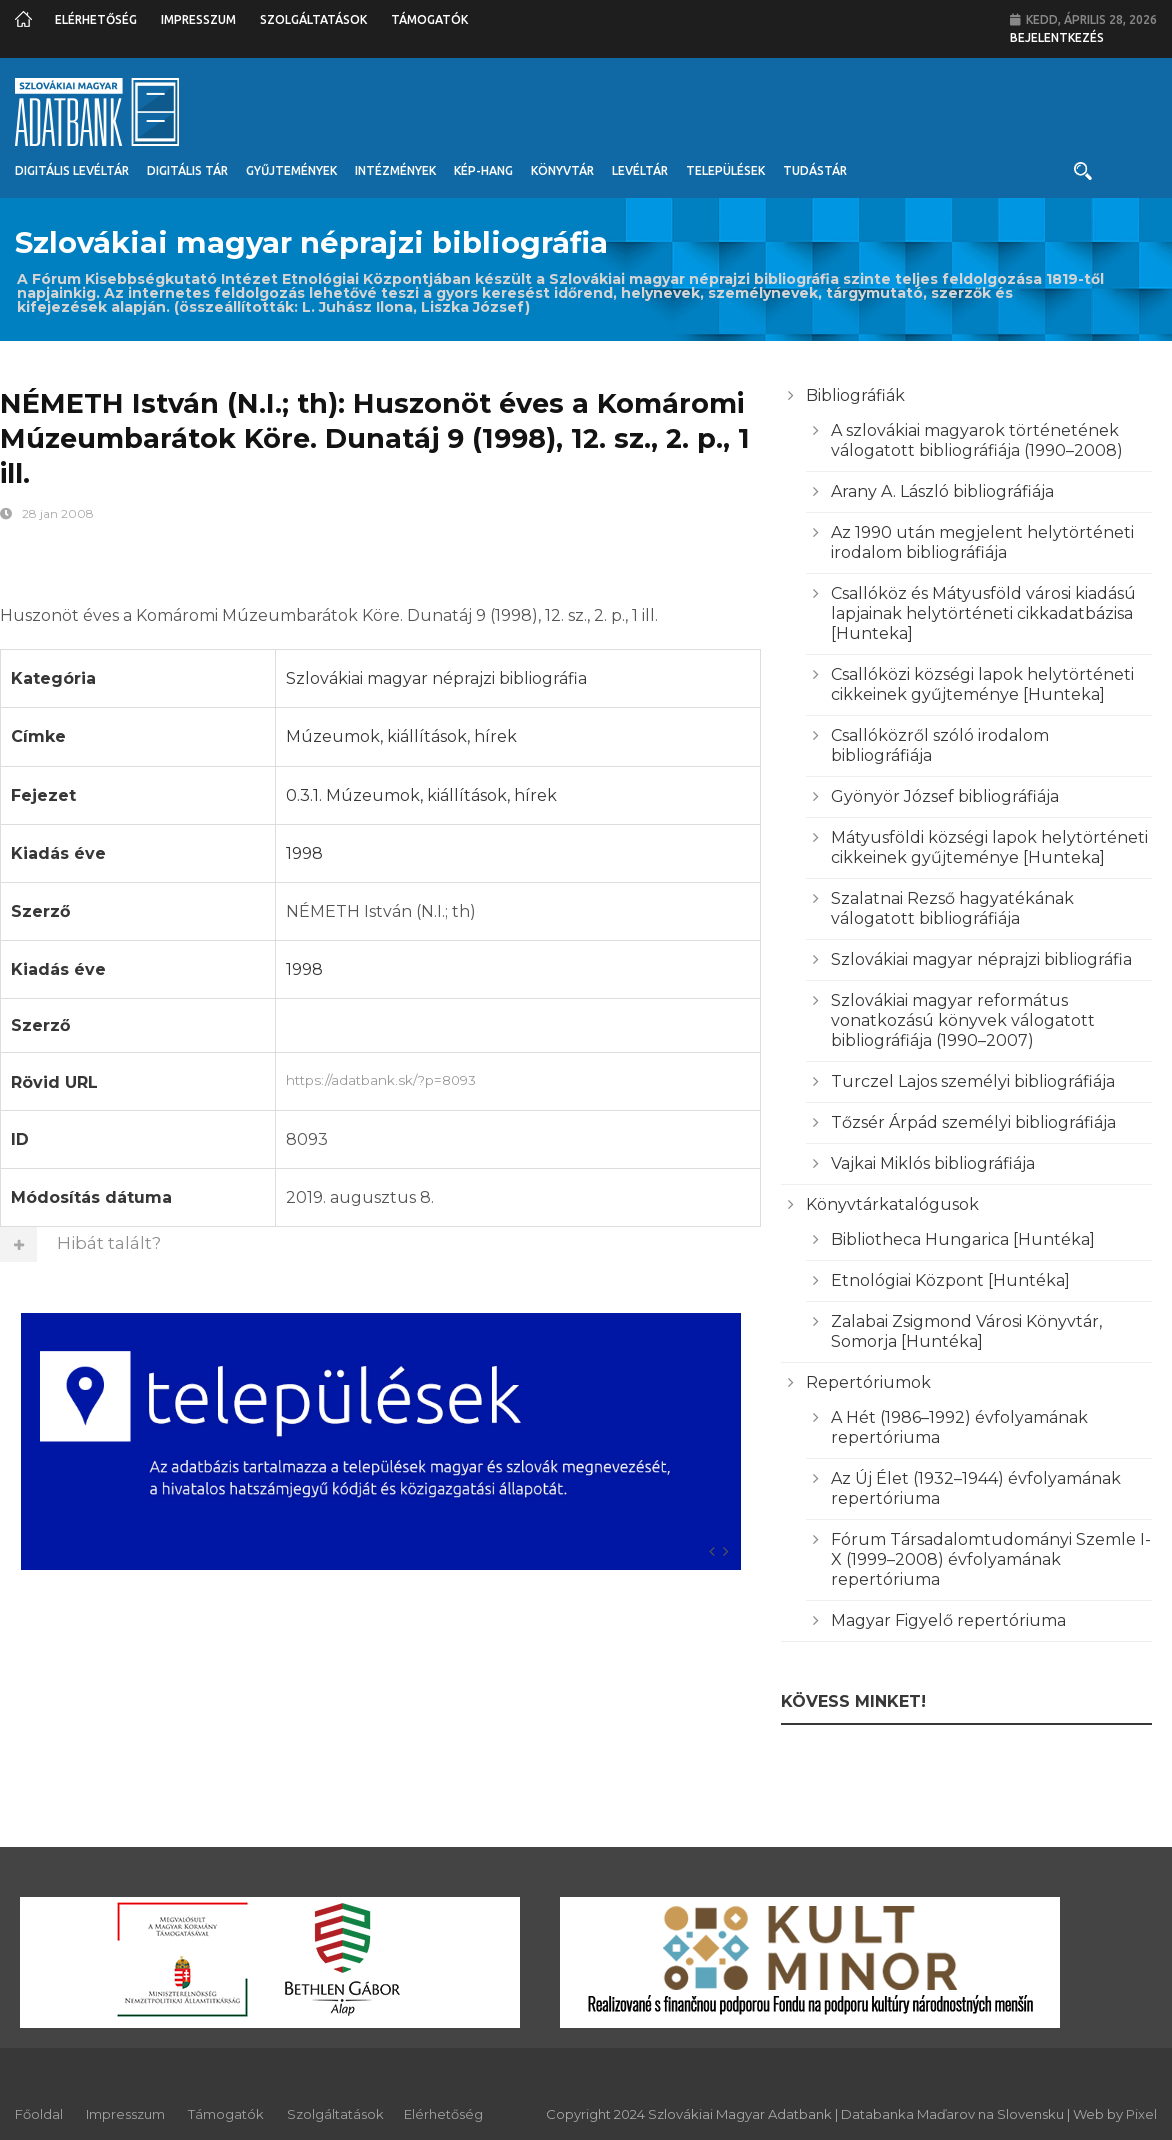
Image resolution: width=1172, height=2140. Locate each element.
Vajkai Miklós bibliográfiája (933, 1163)
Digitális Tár (187, 170)
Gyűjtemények (291, 170)
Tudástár (815, 170)
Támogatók (429, 19)
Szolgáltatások (313, 19)
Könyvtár (562, 170)
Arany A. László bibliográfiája (942, 491)
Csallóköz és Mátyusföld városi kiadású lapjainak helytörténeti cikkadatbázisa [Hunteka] (983, 613)
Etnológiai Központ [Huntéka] (950, 1280)
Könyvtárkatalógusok (892, 1204)
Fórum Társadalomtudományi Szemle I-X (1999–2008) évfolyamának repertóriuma (991, 1559)
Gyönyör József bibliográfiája (945, 796)
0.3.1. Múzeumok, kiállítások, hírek (421, 795)
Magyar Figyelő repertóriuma (948, 1620)
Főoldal (39, 2114)
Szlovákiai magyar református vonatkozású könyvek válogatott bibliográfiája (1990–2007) (963, 1020)
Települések (725, 170)
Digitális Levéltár (72, 170)
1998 (304, 853)
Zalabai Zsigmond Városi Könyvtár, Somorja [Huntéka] (966, 1331)
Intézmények (395, 170)
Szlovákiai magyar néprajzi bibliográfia (436, 678)
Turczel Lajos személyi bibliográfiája (973, 1081)
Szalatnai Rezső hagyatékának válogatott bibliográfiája (952, 908)
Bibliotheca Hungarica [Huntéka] (963, 1239)
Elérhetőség (96, 19)
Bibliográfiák (855, 395)
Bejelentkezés (1057, 37)
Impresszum (198, 19)
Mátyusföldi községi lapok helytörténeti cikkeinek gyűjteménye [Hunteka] (989, 847)
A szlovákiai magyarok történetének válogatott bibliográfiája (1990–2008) (977, 440)
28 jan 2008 (58, 513)
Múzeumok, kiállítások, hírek (401, 736)
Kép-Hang (483, 170)
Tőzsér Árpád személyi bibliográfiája (973, 1122)
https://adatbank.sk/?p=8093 (518, 1078)
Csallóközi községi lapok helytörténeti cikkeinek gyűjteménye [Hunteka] (982, 684)
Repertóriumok (868, 1382)
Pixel (1141, 2114)
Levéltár (640, 170)
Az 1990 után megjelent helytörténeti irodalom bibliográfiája (982, 542)
